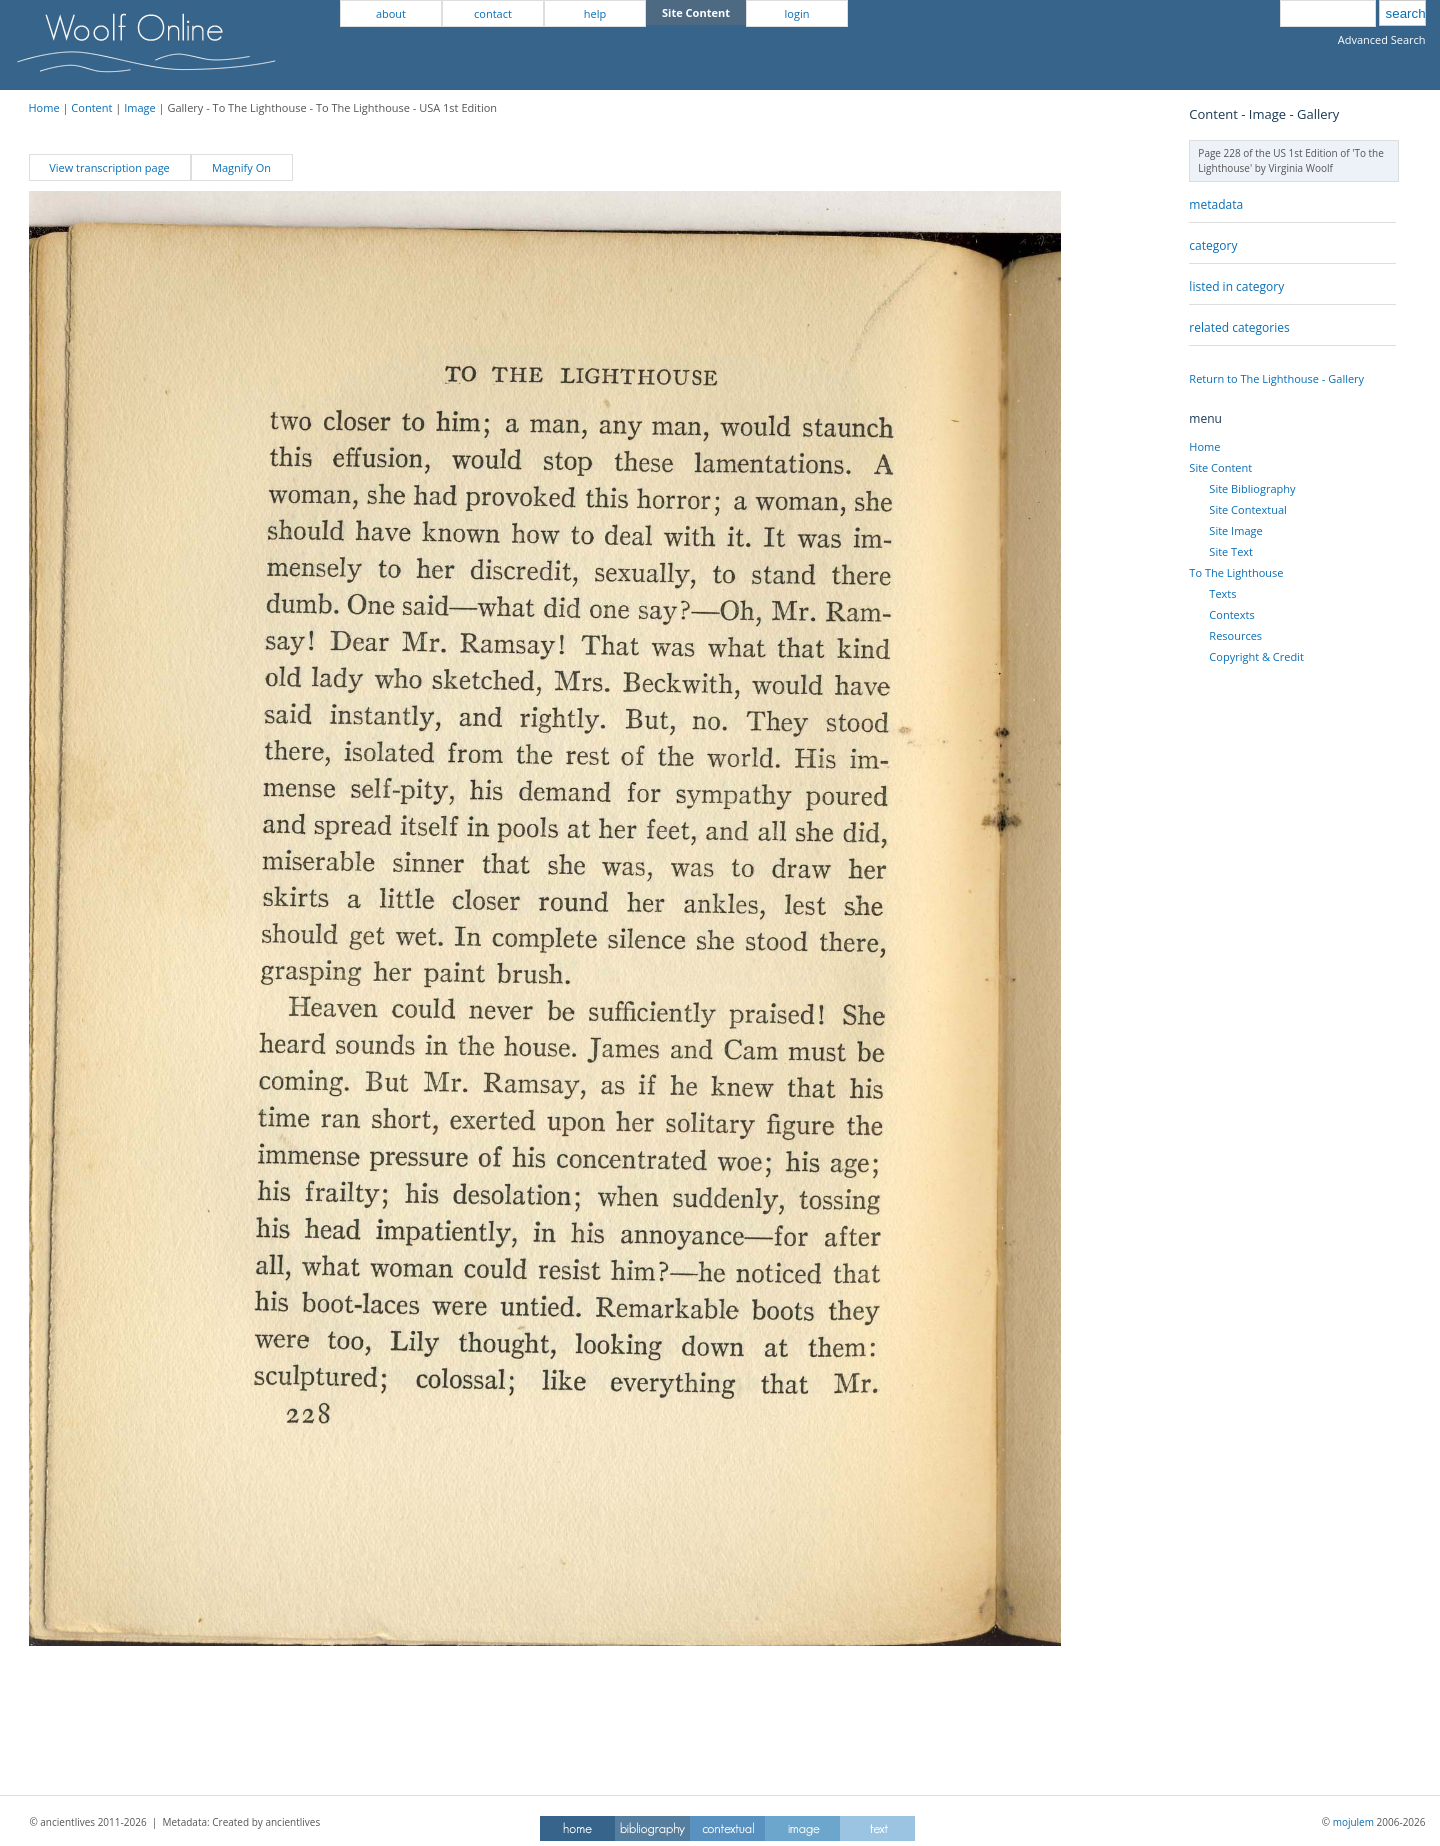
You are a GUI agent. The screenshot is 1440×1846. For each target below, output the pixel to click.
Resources (1235, 635)
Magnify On (241, 167)
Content (91, 107)
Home (44, 107)
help (595, 13)
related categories (1239, 327)
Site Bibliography (1252, 488)
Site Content (1220, 467)
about (391, 13)
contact (493, 13)
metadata (1216, 204)
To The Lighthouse (1236, 572)
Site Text (1231, 551)
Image (140, 107)
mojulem (1353, 1822)
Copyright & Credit (1256, 656)
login (797, 13)
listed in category (1236, 286)
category (1213, 245)
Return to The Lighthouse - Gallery (1276, 378)
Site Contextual (1247, 509)
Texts (1222, 593)
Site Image (1235, 530)
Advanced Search (1382, 39)
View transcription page (109, 167)
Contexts (1231, 614)
